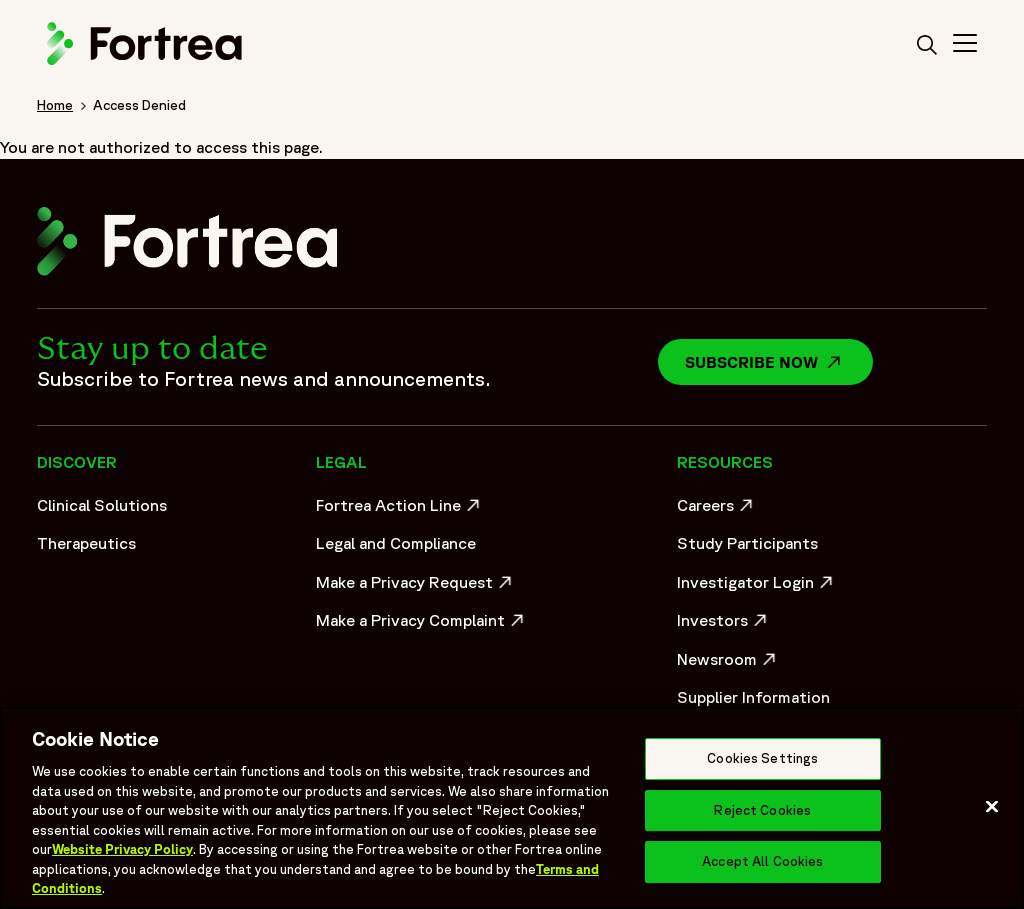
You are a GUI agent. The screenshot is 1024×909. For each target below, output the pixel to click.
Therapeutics (86, 543)
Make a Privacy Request (416, 587)
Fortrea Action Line (400, 510)
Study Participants (747, 543)
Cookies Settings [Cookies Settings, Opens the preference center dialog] (762, 758)
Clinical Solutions (102, 505)
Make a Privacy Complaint (416, 625)
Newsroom (729, 664)
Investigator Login (757, 587)
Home (55, 105)
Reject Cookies (762, 810)
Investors (724, 625)
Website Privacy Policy (122, 849)
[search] (927, 46)
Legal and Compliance (396, 543)
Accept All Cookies (762, 862)
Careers (717, 510)
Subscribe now (779, 362)
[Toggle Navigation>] (965, 46)
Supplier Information (753, 697)
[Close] (992, 807)
